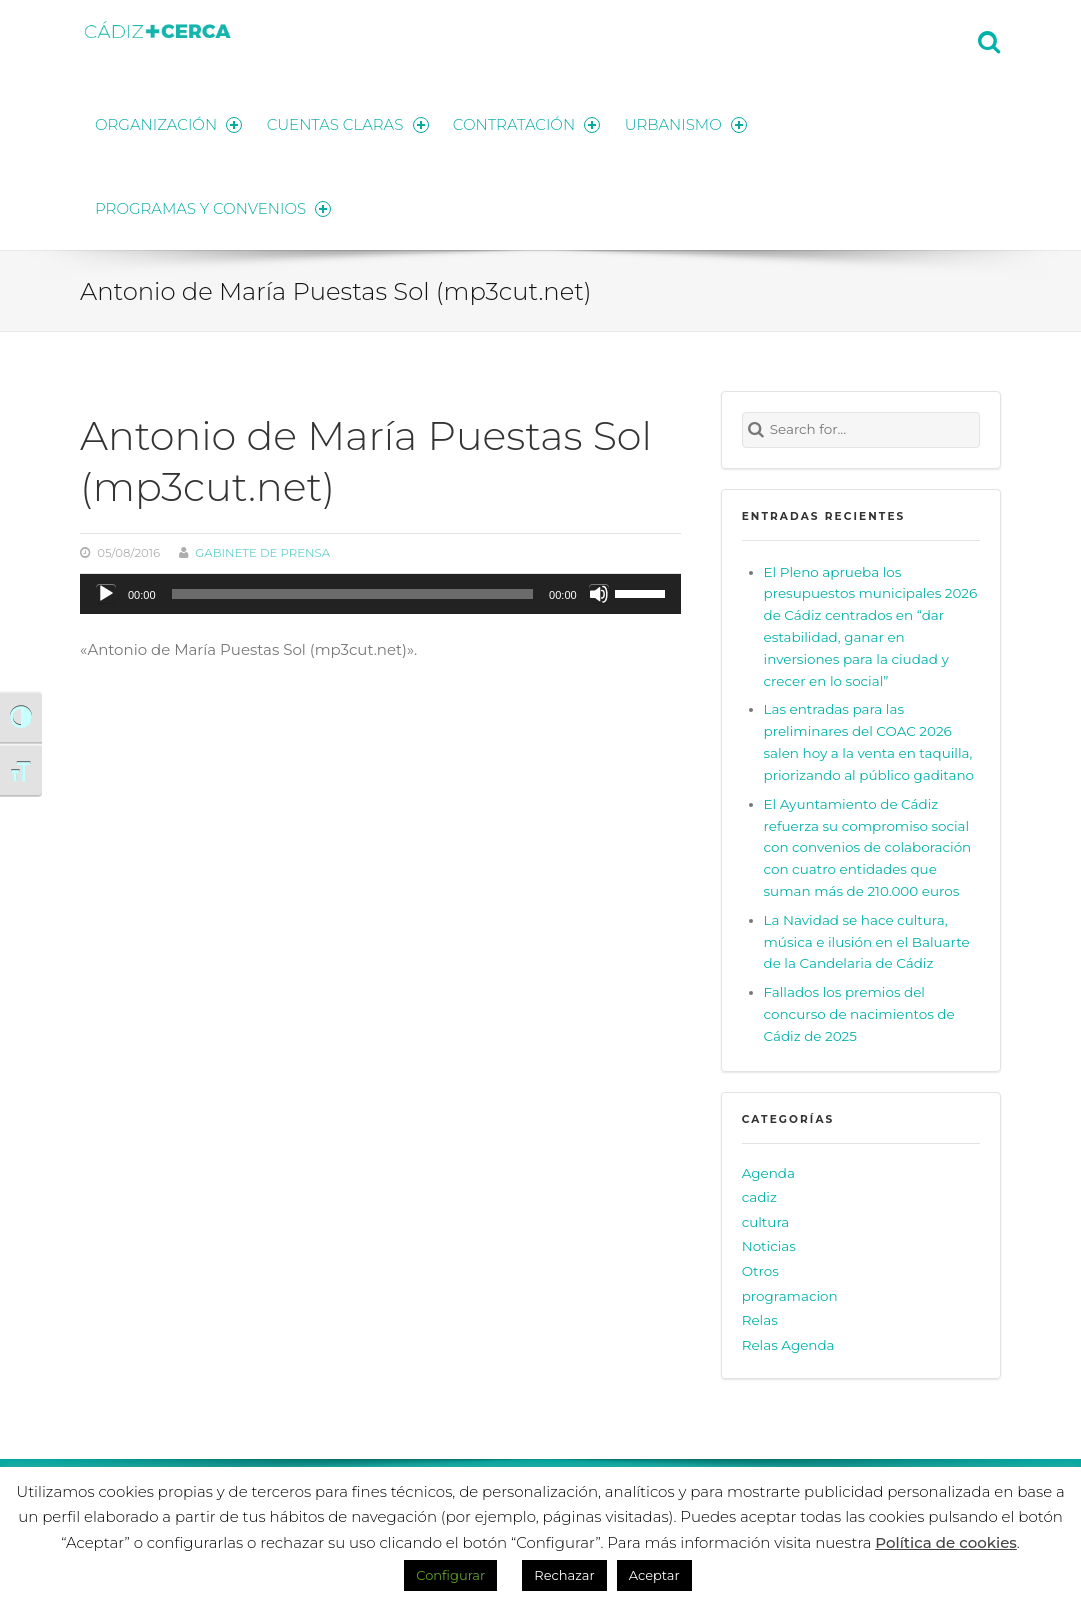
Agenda (768, 1169)
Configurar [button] (450, 1575)
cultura (766, 1218)
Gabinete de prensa (262, 550)
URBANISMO (690, 122)
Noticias (769, 1243)
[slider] (353, 590)
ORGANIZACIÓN (169, 122)
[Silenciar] (599, 590)
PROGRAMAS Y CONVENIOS (214, 205)
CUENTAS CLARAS (349, 122)
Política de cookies (946, 1542)
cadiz (759, 1194)
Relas (760, 1317)
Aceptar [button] (654, 1575)
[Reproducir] (106, 590)
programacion (790, 1292)
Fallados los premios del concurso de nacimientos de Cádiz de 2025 (859, 1010)
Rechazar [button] (564, 1575)
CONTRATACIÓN (529, 122)
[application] (380, 590)
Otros (760, 1267)
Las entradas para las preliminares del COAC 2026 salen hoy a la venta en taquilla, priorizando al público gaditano (869, 739)
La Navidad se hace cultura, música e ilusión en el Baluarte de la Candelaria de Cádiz (867, 938)
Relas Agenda (788, 1341)
